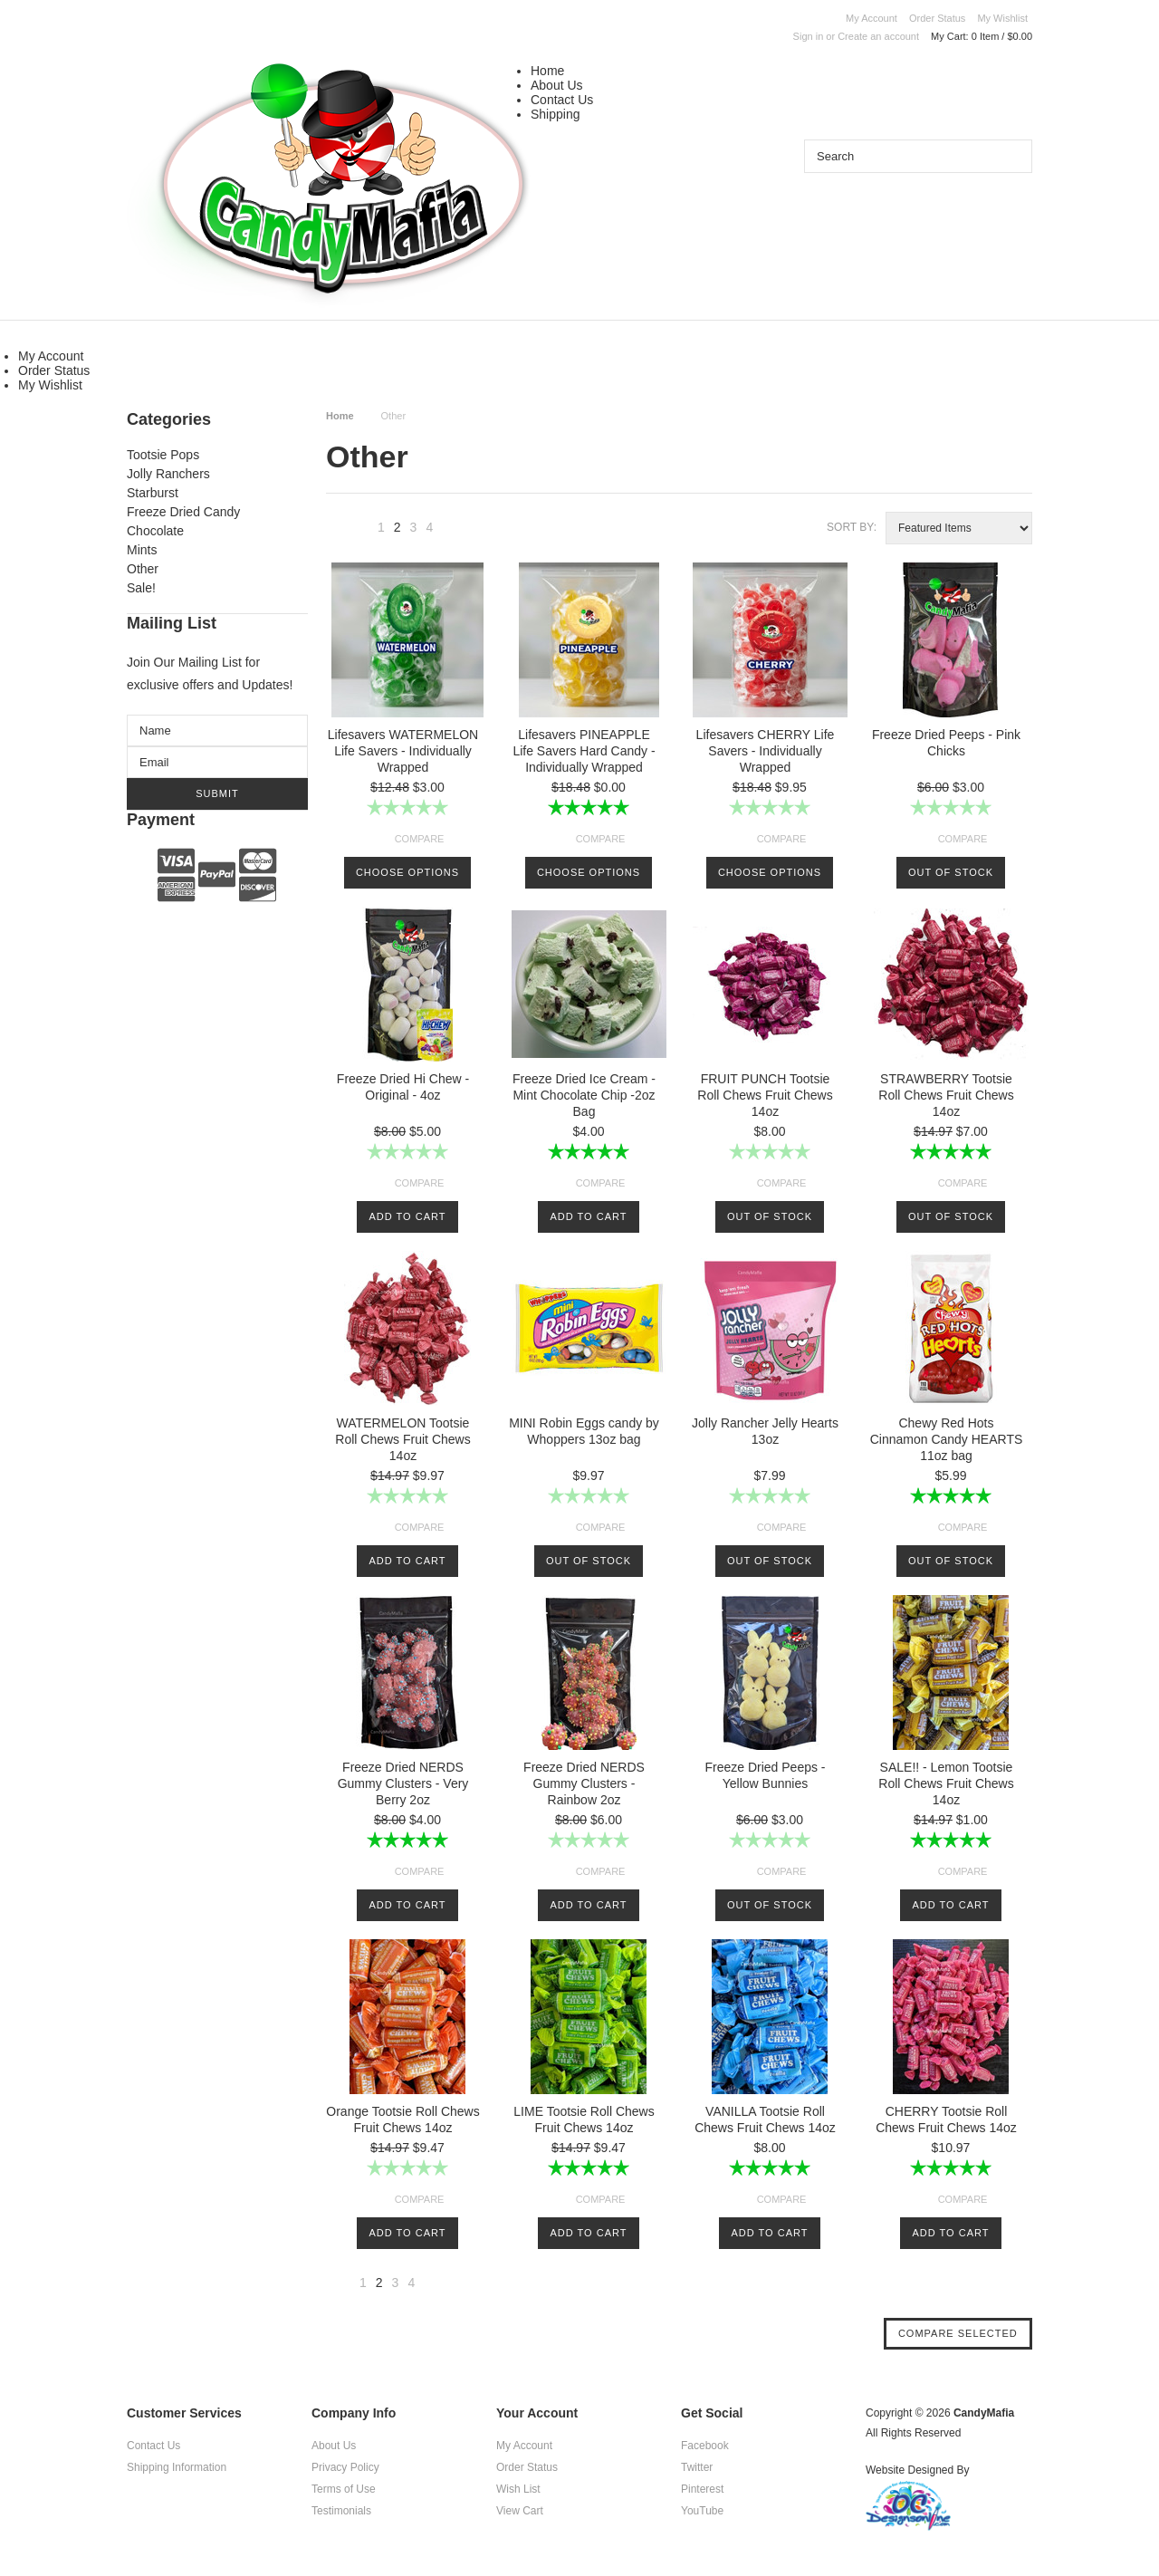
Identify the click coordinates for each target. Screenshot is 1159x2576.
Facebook (705, 2445)
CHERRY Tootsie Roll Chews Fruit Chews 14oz (946, 2119)
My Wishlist (1002, 18)
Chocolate (155, 531)
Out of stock (950, 872)
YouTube (702, 2510)
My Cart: (981, 36)
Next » (452, 532)
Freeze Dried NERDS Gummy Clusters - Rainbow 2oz (584, 1783)
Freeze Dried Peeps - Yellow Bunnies (764, 1775)
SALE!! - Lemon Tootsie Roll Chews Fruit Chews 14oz (945, 1783)
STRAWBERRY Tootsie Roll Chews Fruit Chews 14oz (945, 1095)
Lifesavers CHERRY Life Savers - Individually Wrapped (765, 750)
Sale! (141, 588)
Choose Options (407, 872)
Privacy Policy (345, 2467)
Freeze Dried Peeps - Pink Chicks (946, 742)
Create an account (878, 36)
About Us (557, 85)
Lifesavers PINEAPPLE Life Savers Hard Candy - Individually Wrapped (583, 750)
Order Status (937, 18)
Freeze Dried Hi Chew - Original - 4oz (403, 1087)
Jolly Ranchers (168, 473)
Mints (142, 550)
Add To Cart (407, 1216)
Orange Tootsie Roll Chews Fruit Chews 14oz (402, 2119)
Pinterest (702, 2489)
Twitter (697, 2467)
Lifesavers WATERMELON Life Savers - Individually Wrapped (403, 750)
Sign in (808, 36)
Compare (420, 838)
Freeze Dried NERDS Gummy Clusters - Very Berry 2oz (403, 1783)
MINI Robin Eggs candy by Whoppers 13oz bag (584, 1431)
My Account (871, 18)
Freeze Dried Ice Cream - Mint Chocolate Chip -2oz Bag (584, 1095)
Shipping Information (176, 2467)
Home (547, 70)
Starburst (152, 492)
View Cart (519, 2510)
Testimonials (341, 2510)
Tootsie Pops (163, 454)
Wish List (518, 2489)
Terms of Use (343, 2489)
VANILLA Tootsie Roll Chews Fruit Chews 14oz (765, 2119)
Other (142, 569)
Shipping (555, 114)
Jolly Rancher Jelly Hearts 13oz (765, 1431)
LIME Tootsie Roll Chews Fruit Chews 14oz (583, 2119)
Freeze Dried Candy (183, 512)
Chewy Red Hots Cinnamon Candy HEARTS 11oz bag (946, 1439)
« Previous (358, 532)
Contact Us (562, 99)
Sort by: (851, 527)
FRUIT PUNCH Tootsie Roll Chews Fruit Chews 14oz (764, 1095)
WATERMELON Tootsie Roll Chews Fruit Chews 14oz (402, 1439)
